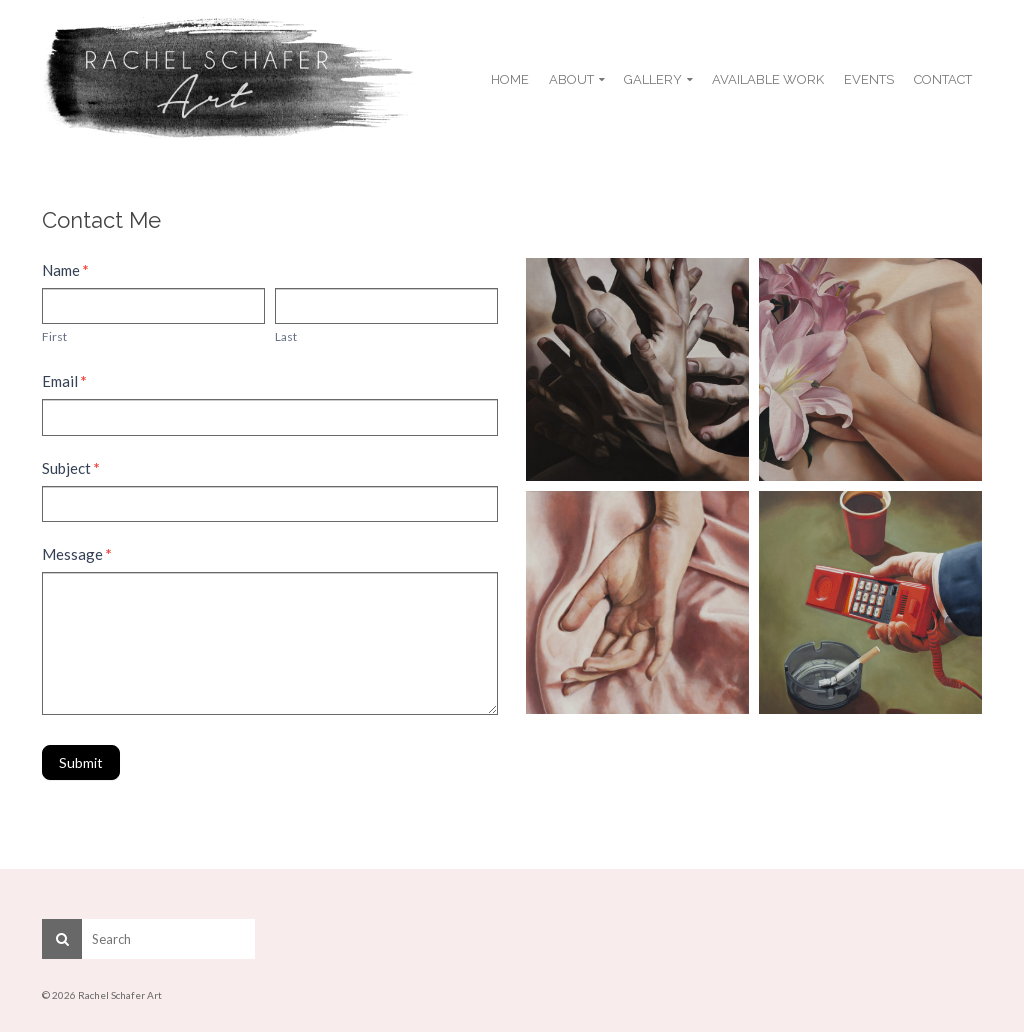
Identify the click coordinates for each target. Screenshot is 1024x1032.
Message (77, 554)
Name (65, 270)
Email (64, 381)
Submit (81, 762)
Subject (71, 468)
